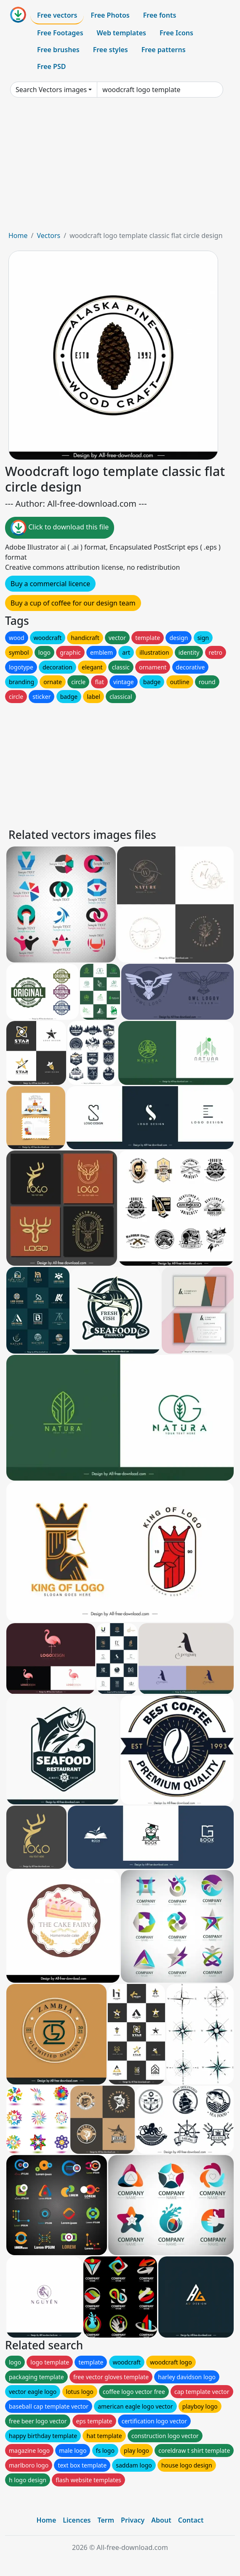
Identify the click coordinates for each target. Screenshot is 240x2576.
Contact (191, 2520)
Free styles (110, 49)
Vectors (48, 235)
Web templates (121, 32)
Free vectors (57, 15)
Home (18, 235)
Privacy (132, 2520)
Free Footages (60, 32)
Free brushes (58, 49)
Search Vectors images (51, 89)
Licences (77, 2520)
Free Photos (110, 15)
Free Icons (176, 32)
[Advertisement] (120, 167)
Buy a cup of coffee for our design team (73, 603)
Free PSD (51, 66)
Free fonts (159, 15)
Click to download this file (60, 528)
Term (105, 2520)
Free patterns (163, 49)
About (161, 2520)
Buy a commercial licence (50, 583)
